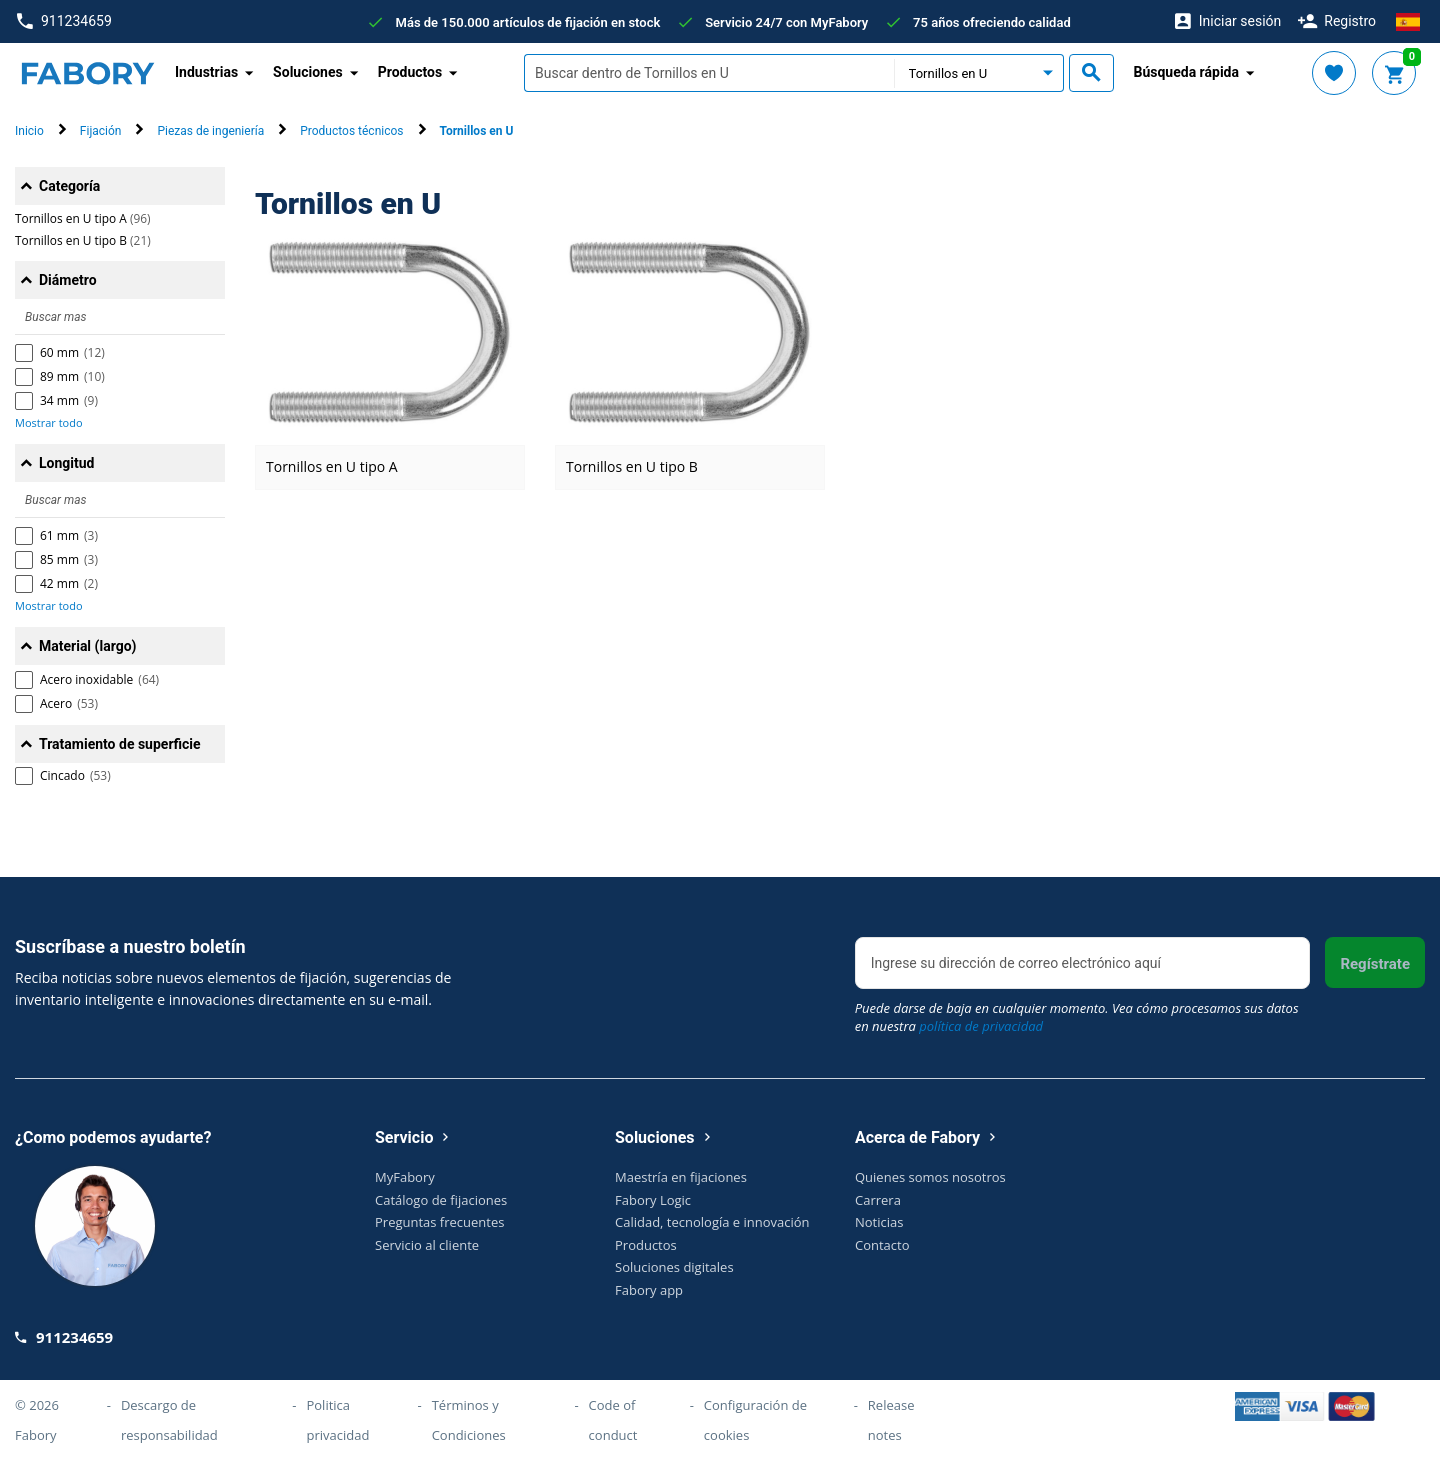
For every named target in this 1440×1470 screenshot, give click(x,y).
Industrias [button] (206, 72)
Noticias (879, 1222)
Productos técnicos (351, 131)
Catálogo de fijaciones (441, 1200)
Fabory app (649, 1290)
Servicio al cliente (427, 1245)
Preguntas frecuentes (439, 1222)
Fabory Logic (653, 1200)
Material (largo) (87, 646)
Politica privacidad (337, 1420)
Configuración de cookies (755, 1420)
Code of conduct (613, 1420)
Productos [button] (410, 72)
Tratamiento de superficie (120, 744)
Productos (646, 1245)
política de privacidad (981, 1026)
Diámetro (68, 280)
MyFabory (405, 1177)
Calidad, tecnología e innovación (712, 1222)
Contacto (882, 1245)
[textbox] (709, 73)
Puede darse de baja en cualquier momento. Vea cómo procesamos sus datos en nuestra (1077, 1017)
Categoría (69, 186)
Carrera (878, 1200)
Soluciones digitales (674, 1267)
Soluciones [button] (308, 72)
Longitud (67, 463)
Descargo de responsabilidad (169, 1420)
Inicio (29, 131)
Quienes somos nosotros (930, 1177)
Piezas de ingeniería (210, 131)
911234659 (64, 21)
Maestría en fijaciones (681, 1177)
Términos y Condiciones (469, 1420)
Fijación (101, 131)
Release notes (891, 1420)
